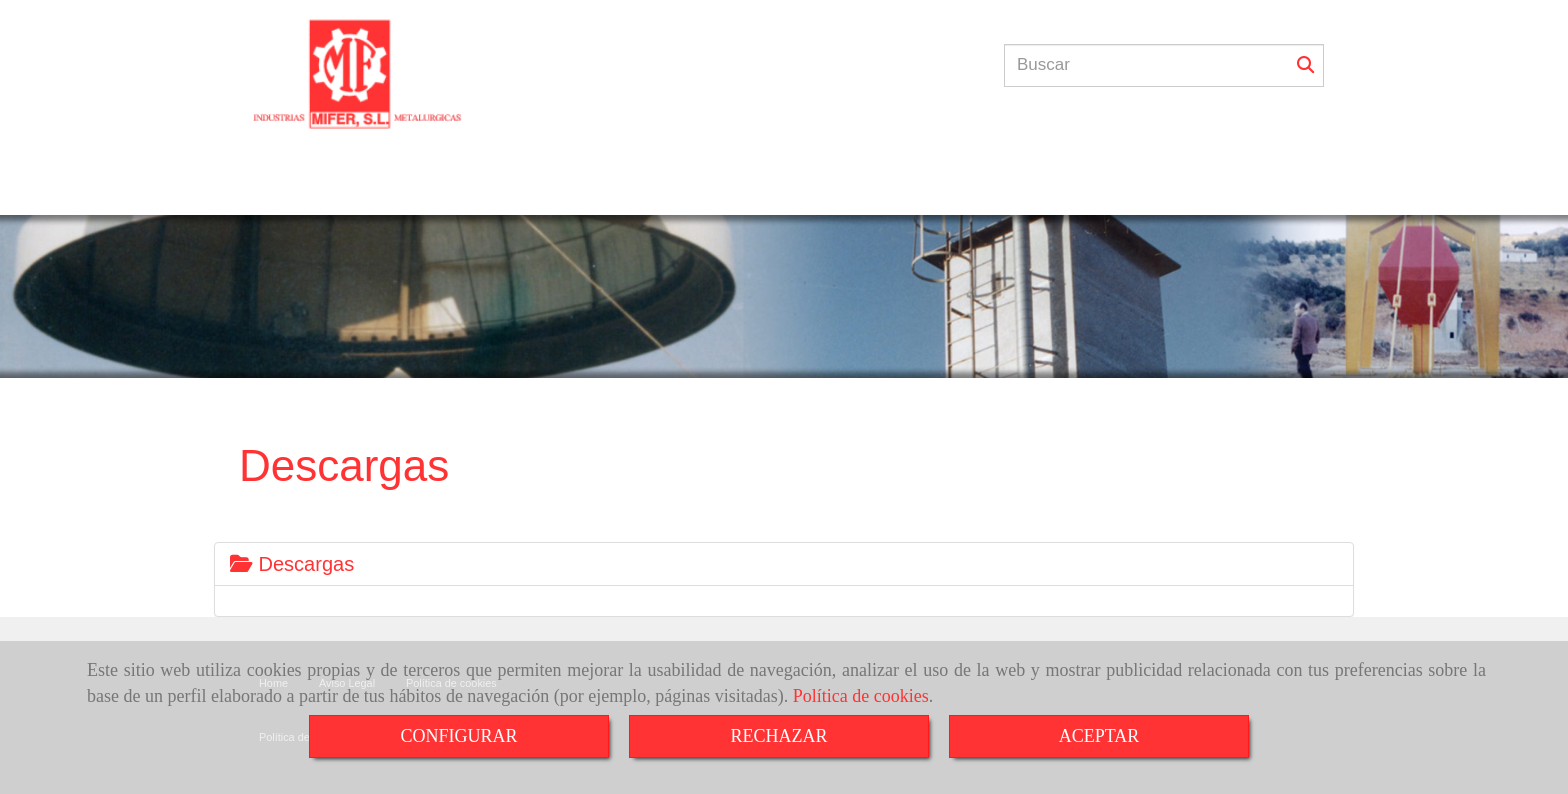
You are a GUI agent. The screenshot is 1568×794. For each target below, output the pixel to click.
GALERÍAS (705, 187)
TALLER (452, 187)
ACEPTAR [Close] (1099, 736)
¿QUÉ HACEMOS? (574, 187)
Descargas (292, 564)
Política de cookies (861, 696)
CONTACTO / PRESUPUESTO (864, 187)
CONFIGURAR (458, 736)
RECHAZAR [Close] (778, 736)
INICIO (375, 187)
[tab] (784, 564)
